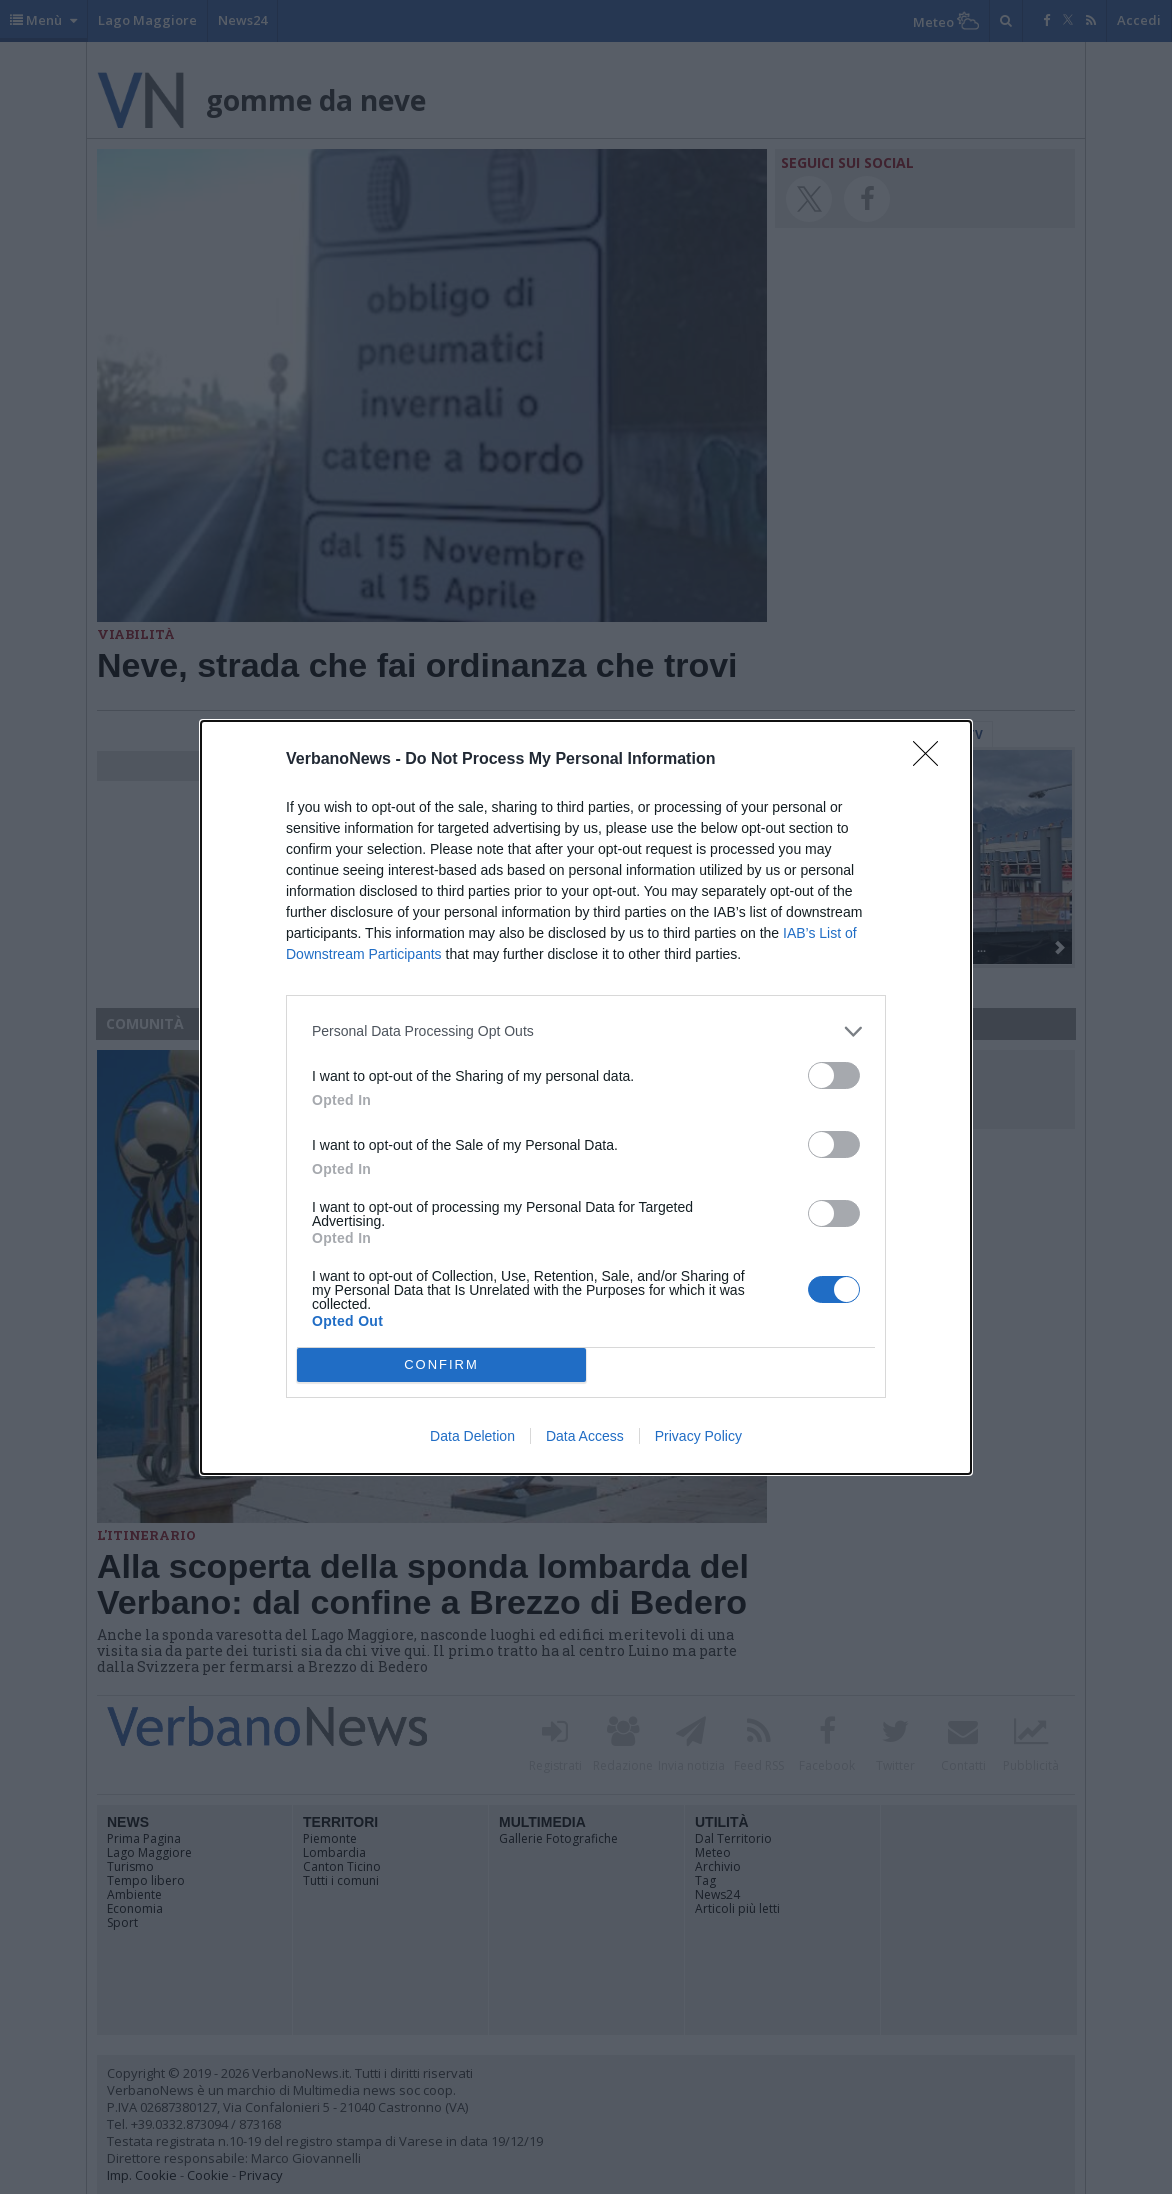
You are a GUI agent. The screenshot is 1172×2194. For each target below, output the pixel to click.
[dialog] (586, 1097)
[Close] (932, 760)
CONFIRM (441, 1364)
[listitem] (586, 1031)
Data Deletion (472, 1436)
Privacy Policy (698, 1436)
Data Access (585, 1436)
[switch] (834, 1075)
